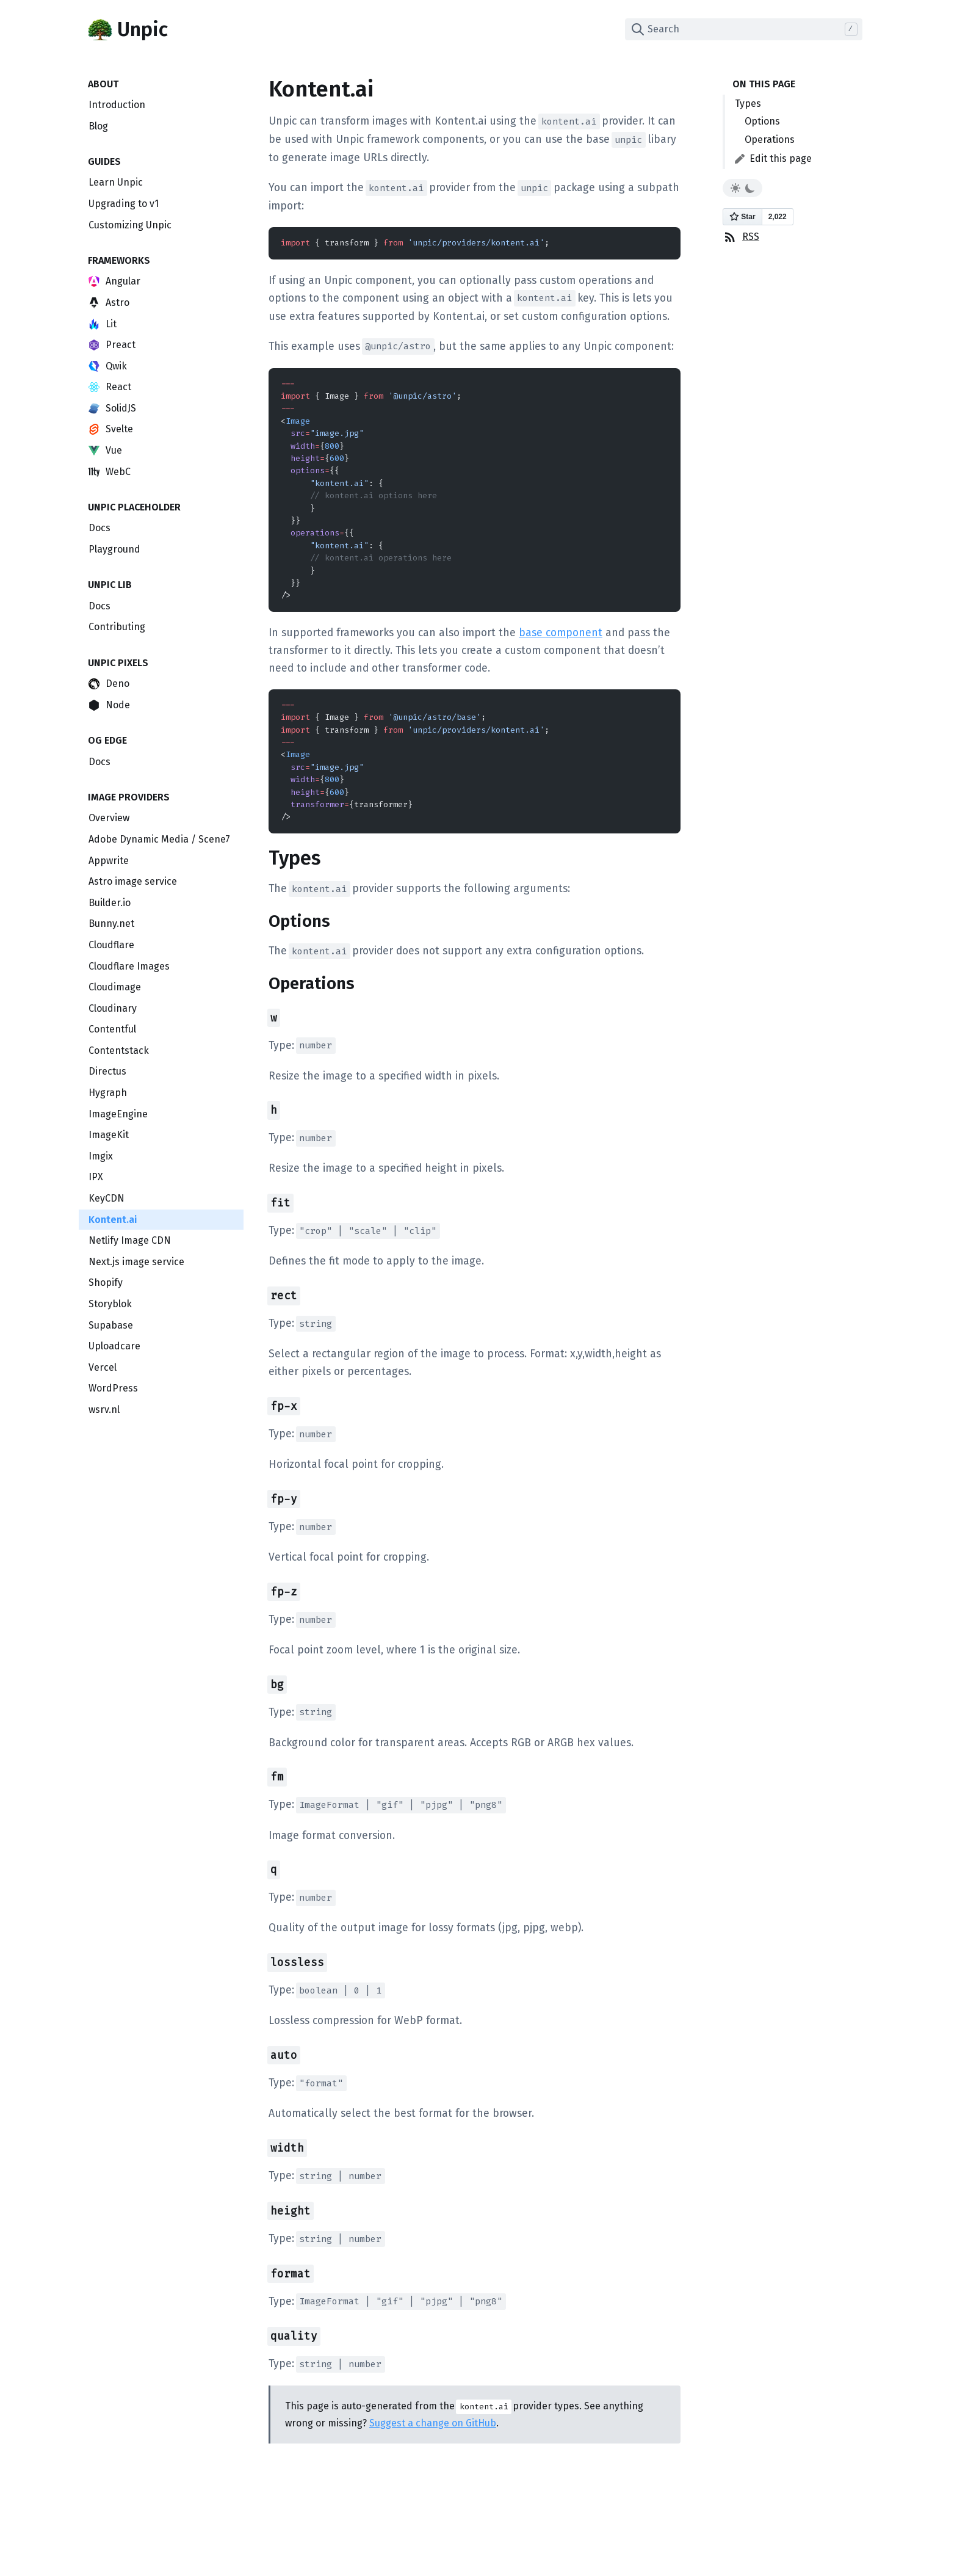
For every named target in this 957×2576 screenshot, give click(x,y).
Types (748, 103)
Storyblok (110, 1304)
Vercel (102, 1367)
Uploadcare (114, 1346)
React (109, 387)
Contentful (112, 1029)
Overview (108, 818)
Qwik (107, 366)
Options (762, 121)
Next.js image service (136, 1262)
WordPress (113, 1388)
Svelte (110, 429)
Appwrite (108, 860)
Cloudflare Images (129, 966)
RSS (741, 237)
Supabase (110, 1325)
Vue (105, 450)
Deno (108, 683)
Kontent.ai (112, 1219)
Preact (111, 344)
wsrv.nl (104, 1409)
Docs (99, 528)
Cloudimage (114, 987)
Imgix (100, 1156)
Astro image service (132, 881)
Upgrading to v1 (123, 203)
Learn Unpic (115, 182)
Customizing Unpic (130, 225)
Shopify (105, 1282)
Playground (114, 549)
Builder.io (109, 903)
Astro (108, 302)
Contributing (116, 627)
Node (109, 705)
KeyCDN (106, 1198)
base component (560, 632)
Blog (98, 126)
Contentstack (118, 1050)
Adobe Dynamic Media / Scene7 (159, 839)
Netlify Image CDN (129, 1240)
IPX (95, 1177)
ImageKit (108, 1135)
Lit (102, 324)
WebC (109, 471)
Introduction (116, 105)
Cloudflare (111, 945)
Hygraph (107, 1092)
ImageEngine (118, 1114)
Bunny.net (111, 923)
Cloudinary (112, 1008)
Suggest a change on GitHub (432, 2423)
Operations (770, 139)
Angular (114, 281)
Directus (107, 1071)
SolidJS (112, 408)
